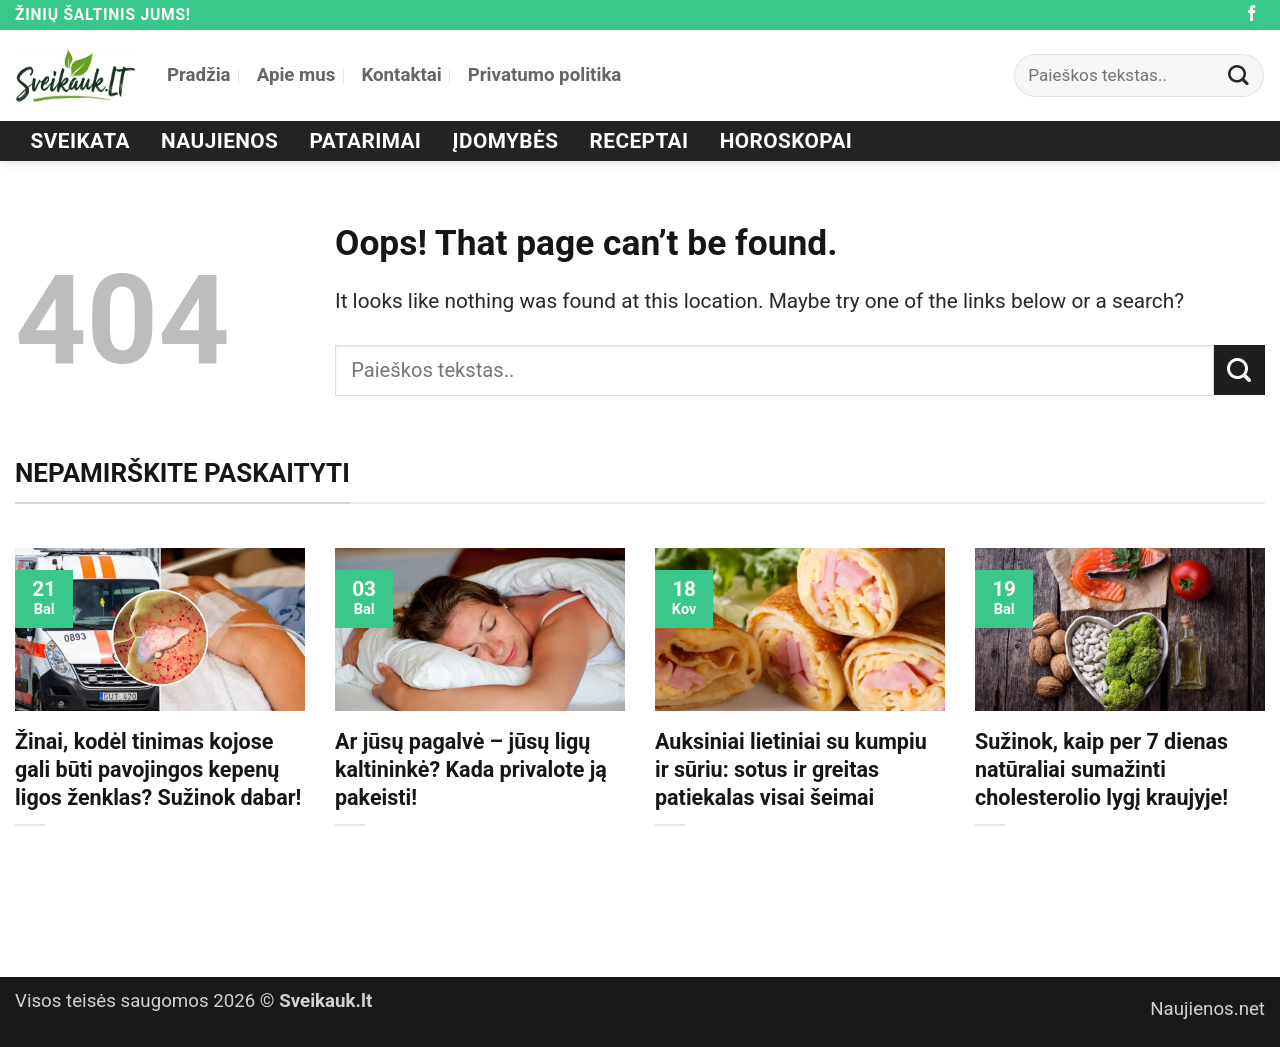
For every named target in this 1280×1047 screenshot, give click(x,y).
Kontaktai (401, 75)
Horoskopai (786, 141)
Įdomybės (506, 141)
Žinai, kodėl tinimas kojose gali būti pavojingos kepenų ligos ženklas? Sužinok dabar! (158, 769)
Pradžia (199, 75)
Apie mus (296, 75)
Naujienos (219, 141)
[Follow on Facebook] (1252, 14)
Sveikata (80, 141)
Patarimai (366, 141)
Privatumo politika (545, 75)
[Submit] (1239, 75)
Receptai (639, 141)
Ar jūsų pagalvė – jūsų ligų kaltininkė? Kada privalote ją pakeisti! (471, 769)
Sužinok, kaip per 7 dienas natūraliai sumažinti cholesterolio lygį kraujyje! (1101, 769)
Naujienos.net (1207, 1009)
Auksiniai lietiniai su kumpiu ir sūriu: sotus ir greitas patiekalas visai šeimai (791, 769)
